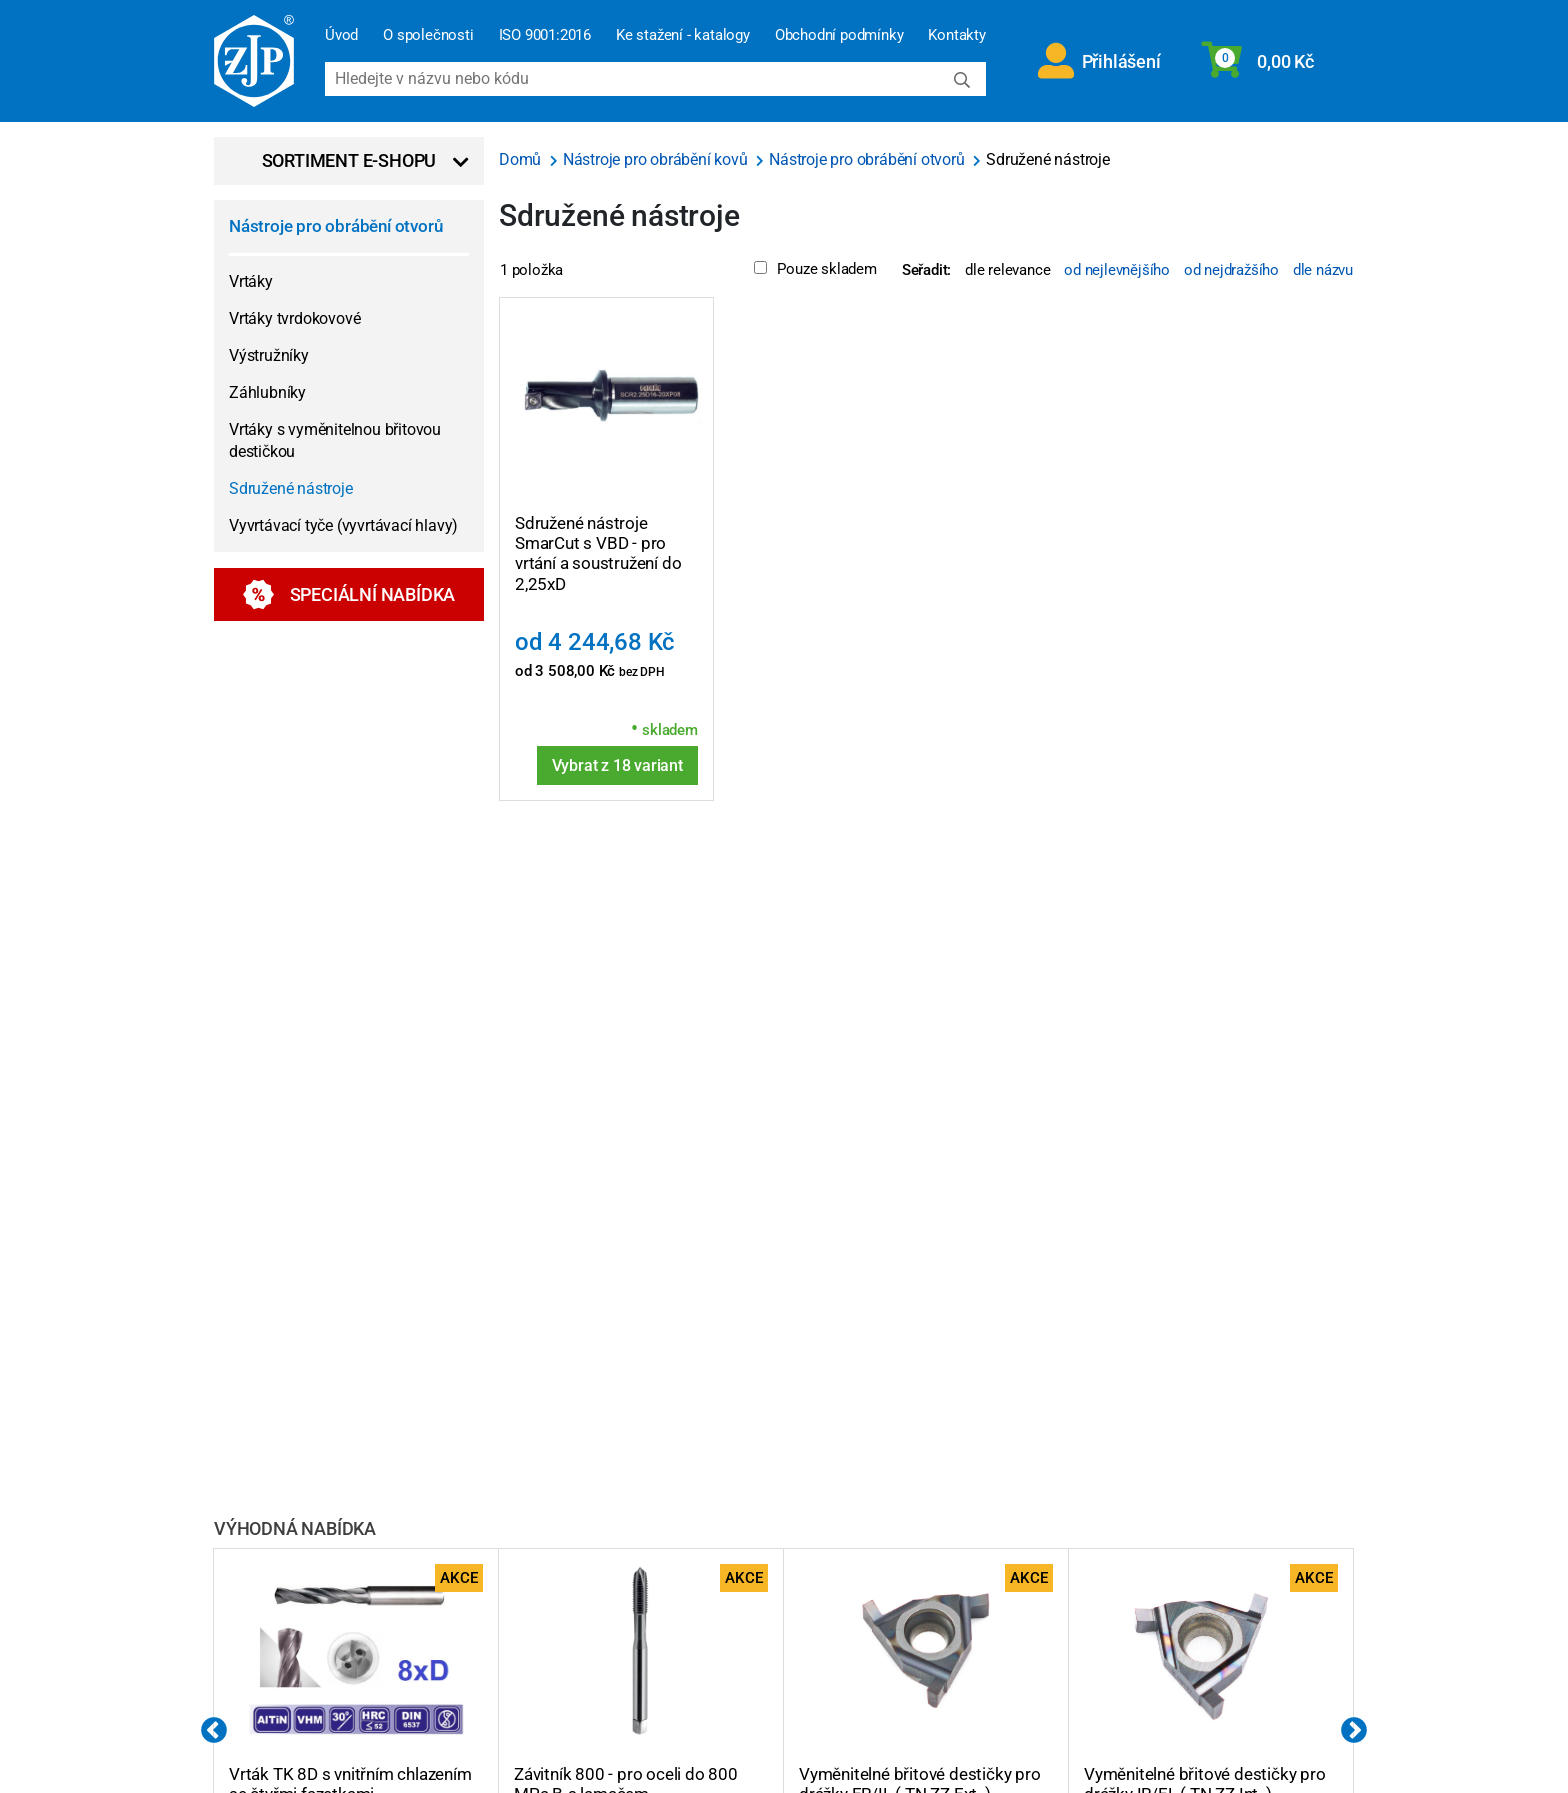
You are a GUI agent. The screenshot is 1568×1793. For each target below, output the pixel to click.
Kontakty (956, 35)
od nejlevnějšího (1117, 270)
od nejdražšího (1231, 270)
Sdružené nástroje (291, 488)
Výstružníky (269, 355)
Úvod (341, 35)
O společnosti (428, 35)
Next (1354, 1731)
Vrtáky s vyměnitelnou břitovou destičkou (335, 440)
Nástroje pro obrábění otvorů (335, 226)
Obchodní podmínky (839, 35)
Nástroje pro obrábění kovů (657, 159)
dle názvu (1323, 270)
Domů (522, 159)
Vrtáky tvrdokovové (294, 318)
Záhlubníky (267, 392)
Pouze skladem (815, 269)
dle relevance (1007, 270)
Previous (214, 1731)
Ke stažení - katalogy (683, 35)
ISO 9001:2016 (545, 35)
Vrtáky (251, 281)
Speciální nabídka (349, 594)
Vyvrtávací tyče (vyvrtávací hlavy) (343, 525)
